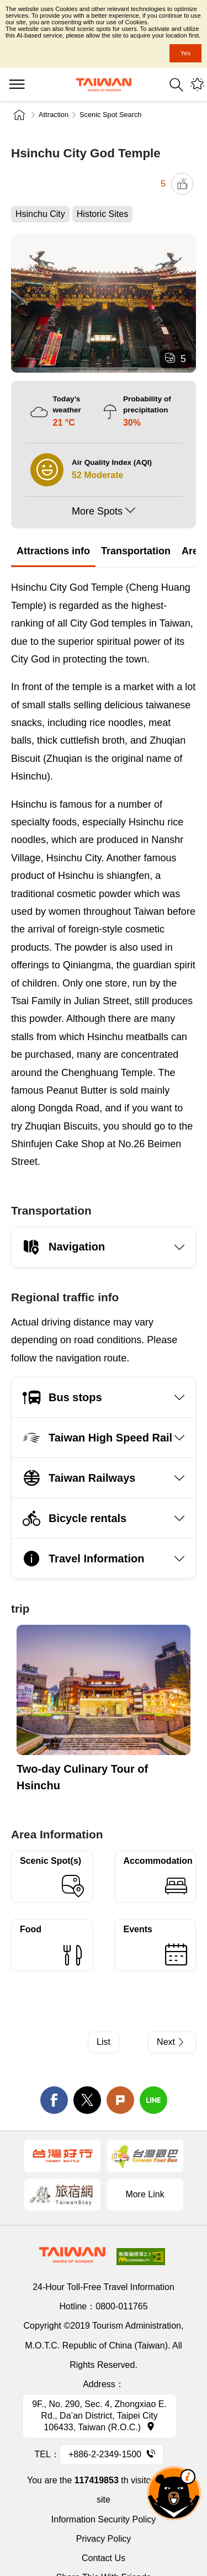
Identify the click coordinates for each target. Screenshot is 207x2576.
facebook (54, 2100)
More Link (144, 2194)
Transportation (136, 550)
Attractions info (53, 550)
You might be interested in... (197, 84)
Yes (185, 53)
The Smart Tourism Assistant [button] (173, 2493)
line (153, 2100)
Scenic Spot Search (110, 114)
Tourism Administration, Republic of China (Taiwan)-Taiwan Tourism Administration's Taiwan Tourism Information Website (103, 84)
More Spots (97, 511)
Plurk (120, 2100)
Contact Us (103, 2558)
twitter (87, 2100)
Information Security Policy (103, 2519)
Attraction (53, 114)
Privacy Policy (103, 2538)
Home (19, 115)
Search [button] (176, 84)
